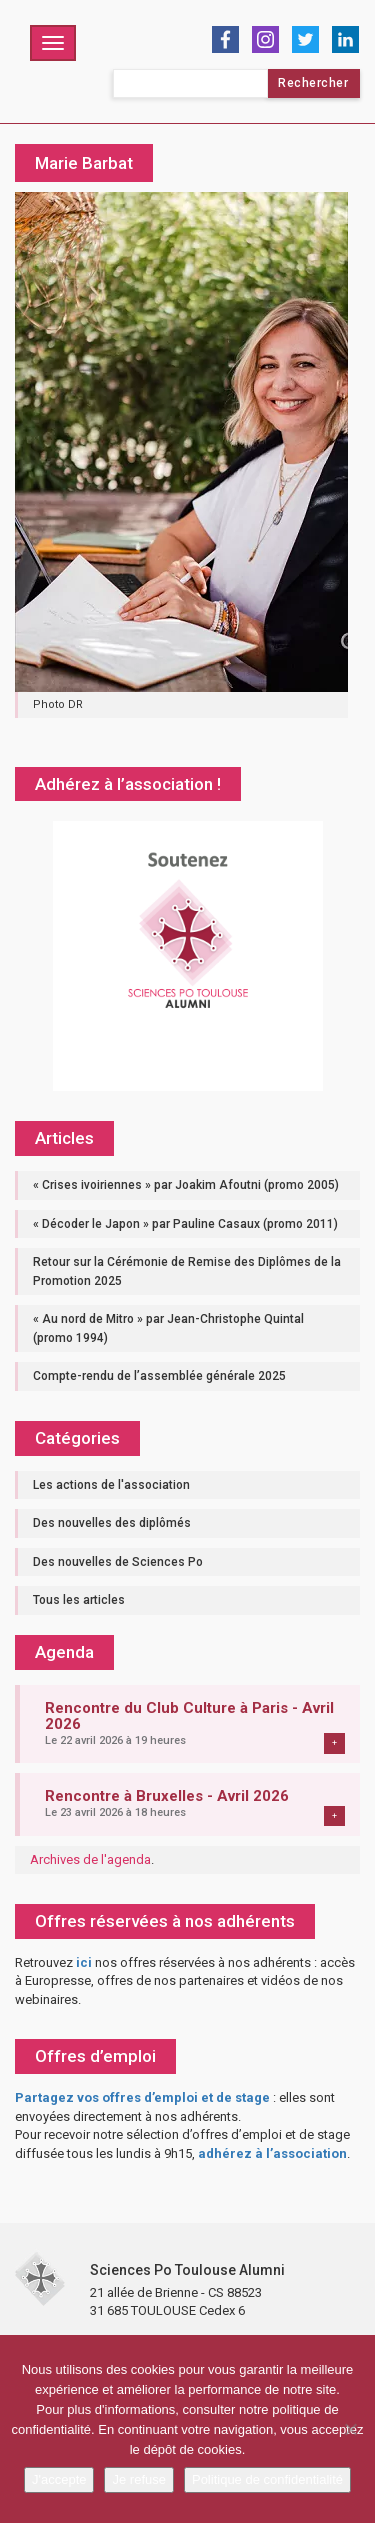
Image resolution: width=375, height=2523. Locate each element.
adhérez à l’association (272, 2153)
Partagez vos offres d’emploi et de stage (142, 2097)
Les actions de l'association (111, 1485)
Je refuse (138, 2479)
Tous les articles (79, 1600)
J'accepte (59, 2479)
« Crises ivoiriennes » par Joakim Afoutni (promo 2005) (186, 1185)
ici (84, 1962)
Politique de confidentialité (267, 2479)
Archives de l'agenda (90, 1859)
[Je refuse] (350, 2429)
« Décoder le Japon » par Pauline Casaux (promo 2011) (185, 1224)
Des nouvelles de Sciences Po (118, 1562)
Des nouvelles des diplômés (112, 1523)
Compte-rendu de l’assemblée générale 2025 (159, 1376)
